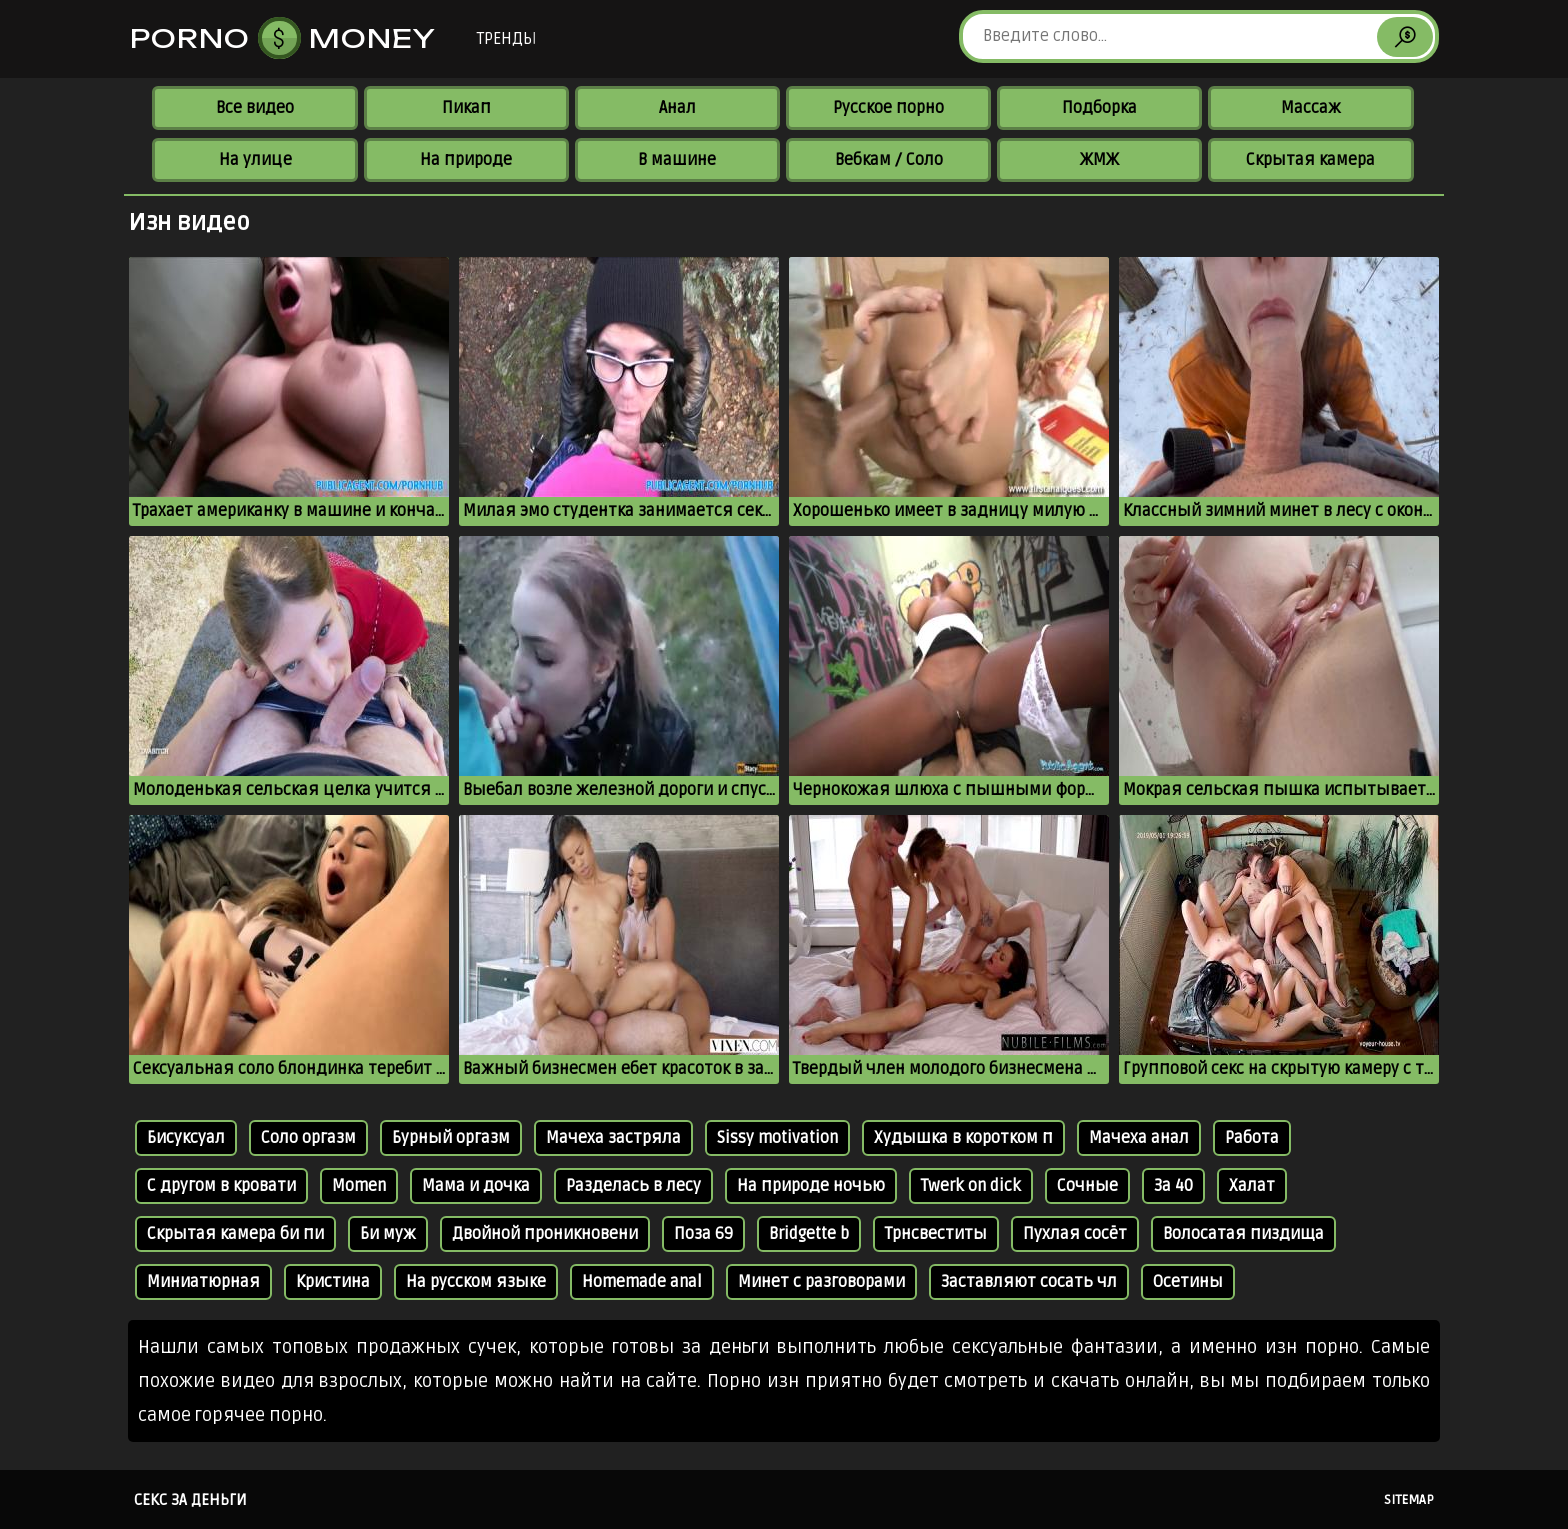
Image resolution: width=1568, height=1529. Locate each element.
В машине (677, 160)
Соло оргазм (308, 1138)
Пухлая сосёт (1075, 1234)
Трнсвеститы (936, 1234)
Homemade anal (642, 1282)
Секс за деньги (190, 1500)
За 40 (1173, 1186)
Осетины (1188, 1282)
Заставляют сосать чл (1029, 1282)
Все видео (255, 108)
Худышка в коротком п (963, 1138)
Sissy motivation (777, 1138)
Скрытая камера (1310, 160)
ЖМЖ (1099, 160)
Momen (359, 1186)
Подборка (1099, 108)
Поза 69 (703, 1234)
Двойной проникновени (545, 1234)
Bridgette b (809, 1234)
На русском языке (476, 1282)
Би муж (388, 1234)
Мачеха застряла (613, 1138)
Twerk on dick (971, 1186)
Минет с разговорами (821, 1282)
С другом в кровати (221, 1186)
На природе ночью (811, 1186)
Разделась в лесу (633, 1186)
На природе (466, 160)
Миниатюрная (203, 1282)
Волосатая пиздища (1243, 1234)
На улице (255, 160)
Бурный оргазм (451, 1138)
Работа (1252, 1138)
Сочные (1087, 1186)
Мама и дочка (476, 1186)
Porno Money (283, 38)
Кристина (333, 1282)
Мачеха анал (1139, 1138)
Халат (1252, 1186)
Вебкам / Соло (889, 160)
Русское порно (888, 108)
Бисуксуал (186, 1138)
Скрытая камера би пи (235, 1234)
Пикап (466, 108)
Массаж (1311, 108)
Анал (677, 108)
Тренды (506, 39)
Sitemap (1409, 1500)
